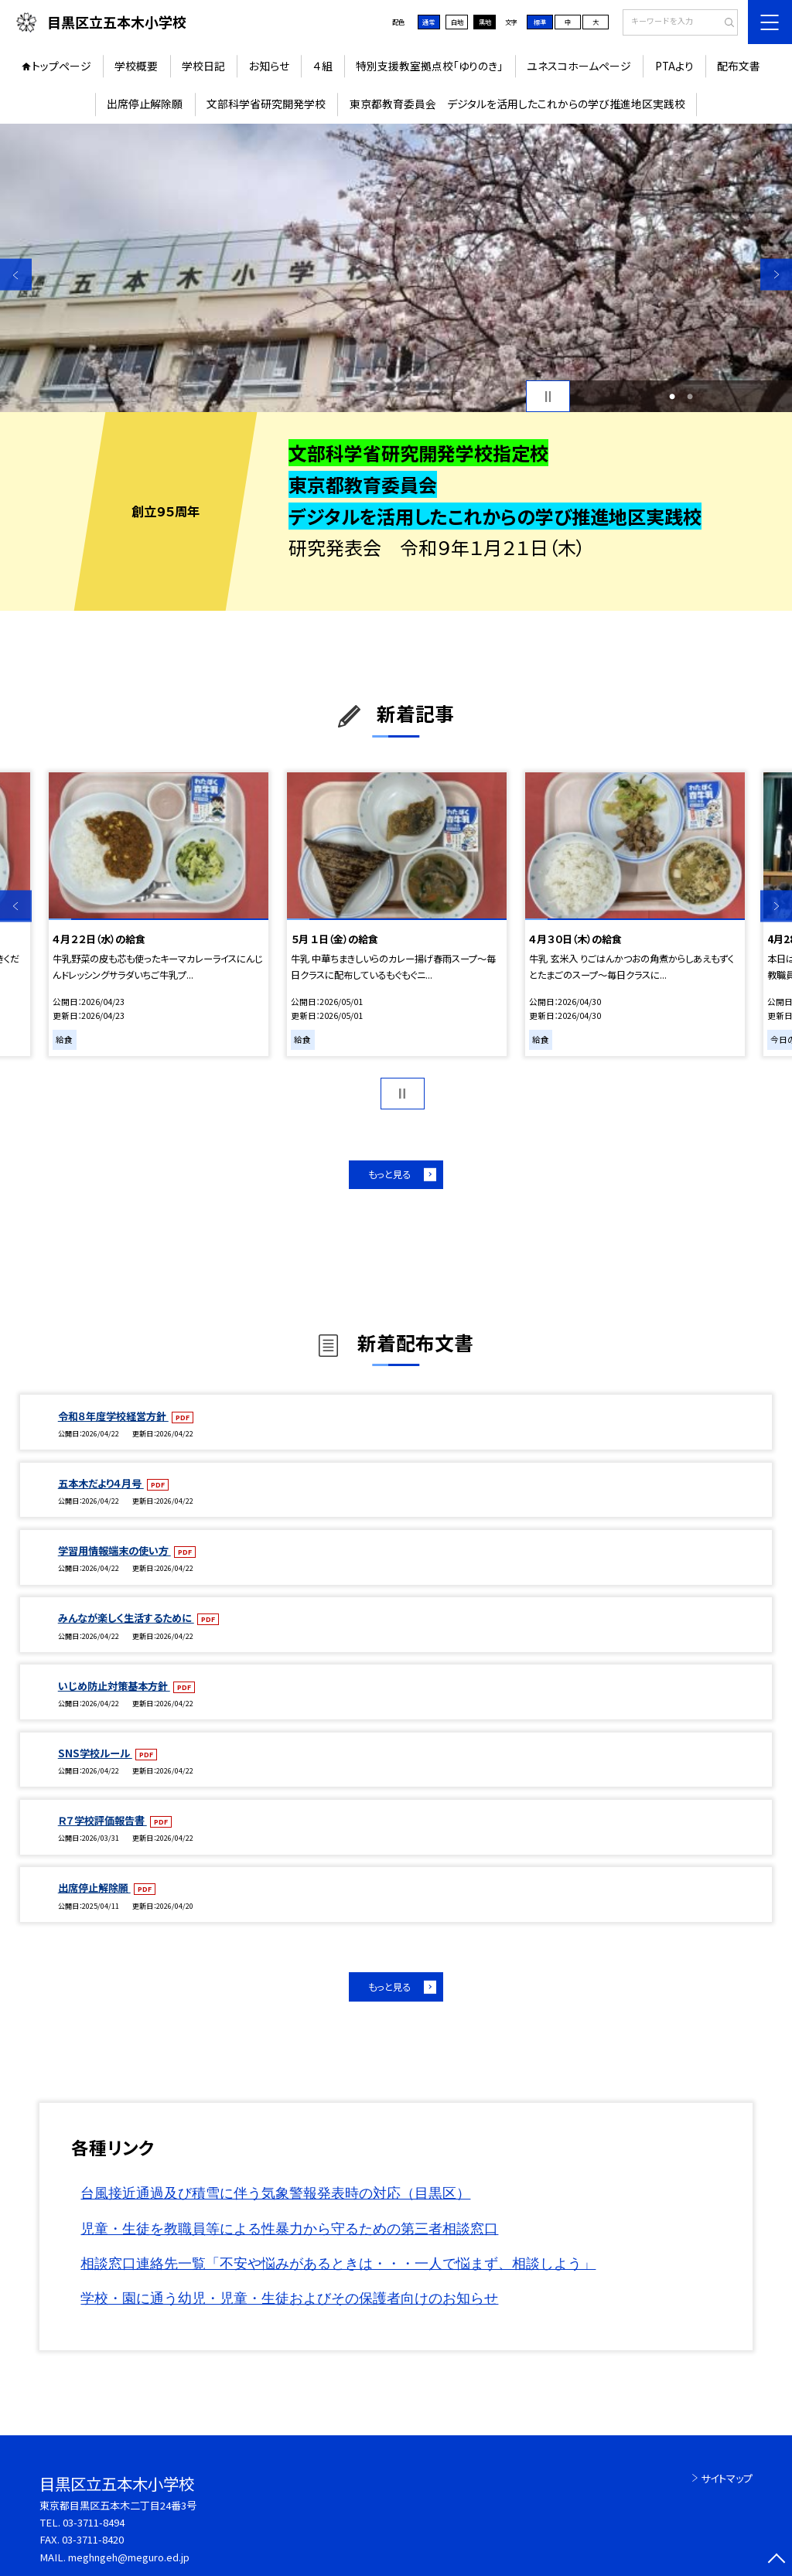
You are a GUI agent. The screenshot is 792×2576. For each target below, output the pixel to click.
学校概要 (136, 65)
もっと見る (389, 1174)
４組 (323, 65)
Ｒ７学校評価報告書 (102, 1820)
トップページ (61, 65)
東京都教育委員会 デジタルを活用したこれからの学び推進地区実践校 (517, 103)
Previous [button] (16, 275)
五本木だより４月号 (101, 1483)
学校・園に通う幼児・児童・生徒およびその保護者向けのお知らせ (289, 2298)
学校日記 (203, 65)
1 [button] (672, 396)
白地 (457, 21)
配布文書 (738, 65)
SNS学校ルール (95, 1753)
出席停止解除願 (145, 103)
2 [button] (690, 396)
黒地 (485, 21)
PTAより (674, 65)
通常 (428, 21)
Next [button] (776, 275)
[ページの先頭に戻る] (776, 2560)
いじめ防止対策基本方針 (114, 1685)
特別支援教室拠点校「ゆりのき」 (429, 65)
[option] (396, 268)
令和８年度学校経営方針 (113, 1416)
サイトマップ (727, 2478)
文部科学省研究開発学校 (266, 103)
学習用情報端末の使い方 (114, 1550)
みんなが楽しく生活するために (126, 1617)
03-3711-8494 (94, 2522)
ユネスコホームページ (579, 65)
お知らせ (269, 65)
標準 (540, 21)
